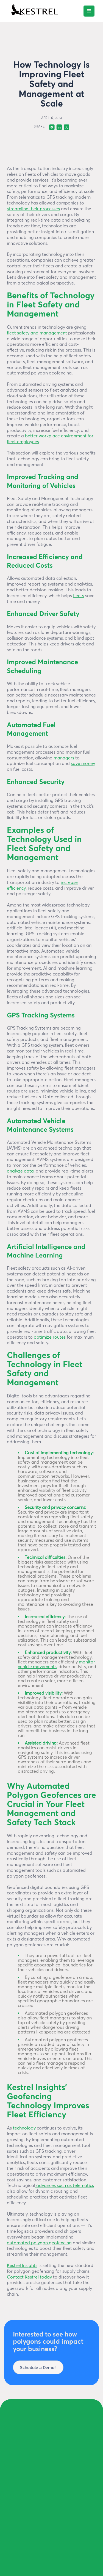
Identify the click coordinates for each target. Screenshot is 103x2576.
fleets (78, 596)
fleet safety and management (37, 333)
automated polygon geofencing (39, 2243)
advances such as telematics (64, 2185)
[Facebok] (52, 126)
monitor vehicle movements (56, 1664)
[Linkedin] (59, 126)
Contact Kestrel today (29, 2277)
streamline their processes (33, 209)
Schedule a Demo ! (38, 2367)
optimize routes (50, 1337)
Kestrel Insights (22, 2265)
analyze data (20, 1171)
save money (83, 763)
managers (64, 758)
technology (24, 2128)
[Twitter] (66, 126)
